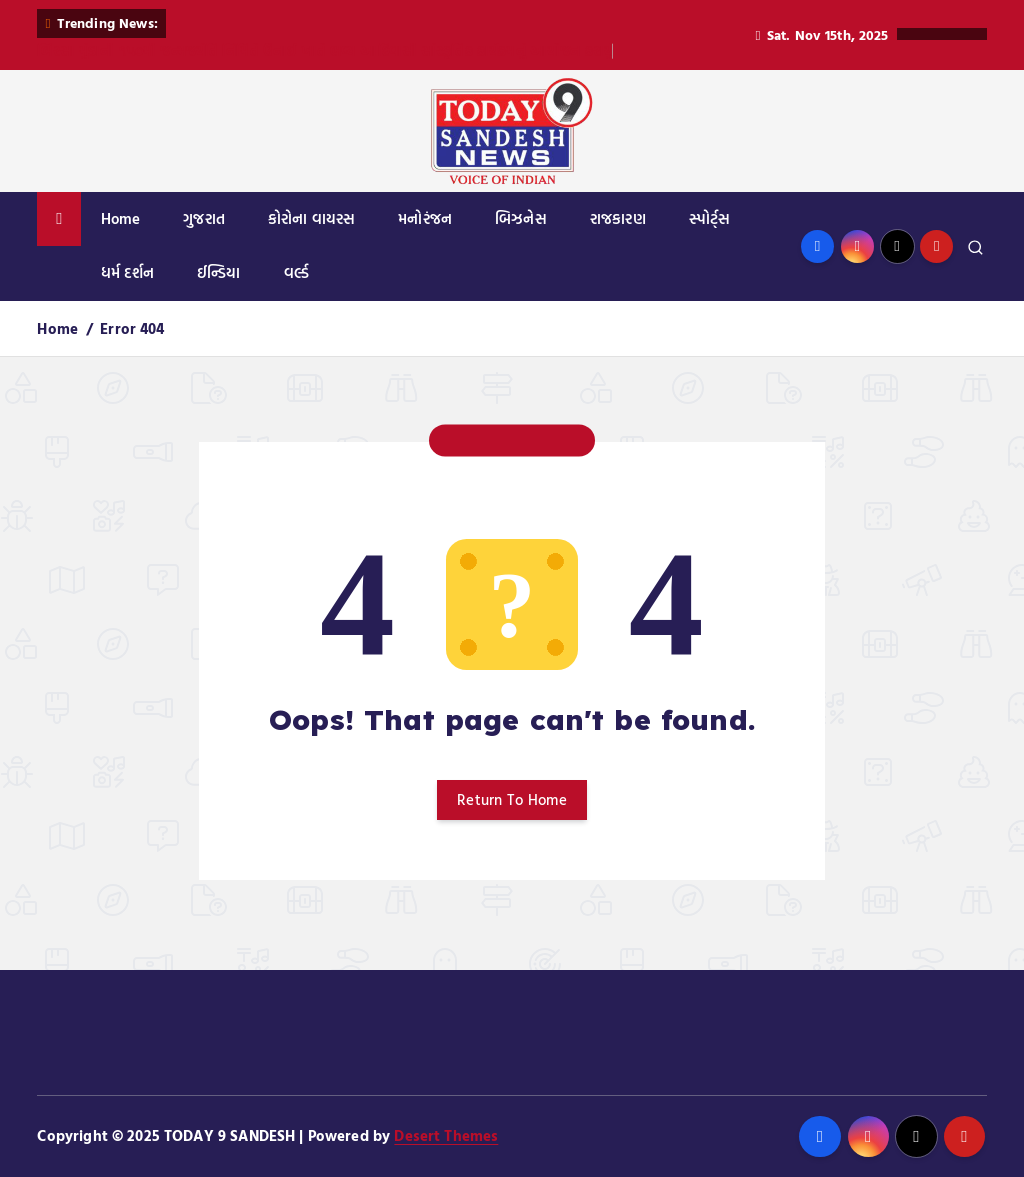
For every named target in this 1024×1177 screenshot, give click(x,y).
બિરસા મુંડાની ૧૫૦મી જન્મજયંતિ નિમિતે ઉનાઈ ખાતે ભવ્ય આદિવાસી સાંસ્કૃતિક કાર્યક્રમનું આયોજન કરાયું (325, 51)
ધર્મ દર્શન (127, 272)
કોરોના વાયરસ (311, 218)
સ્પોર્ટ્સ (709, 218)
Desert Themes (446, 1135)
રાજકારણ (618, 218)
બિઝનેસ (521, 218)
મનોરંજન (425, 218)
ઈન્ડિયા (218, 272)
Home (121, 218)
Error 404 (132, 328)
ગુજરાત (204, 218)
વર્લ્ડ (296, 272)
